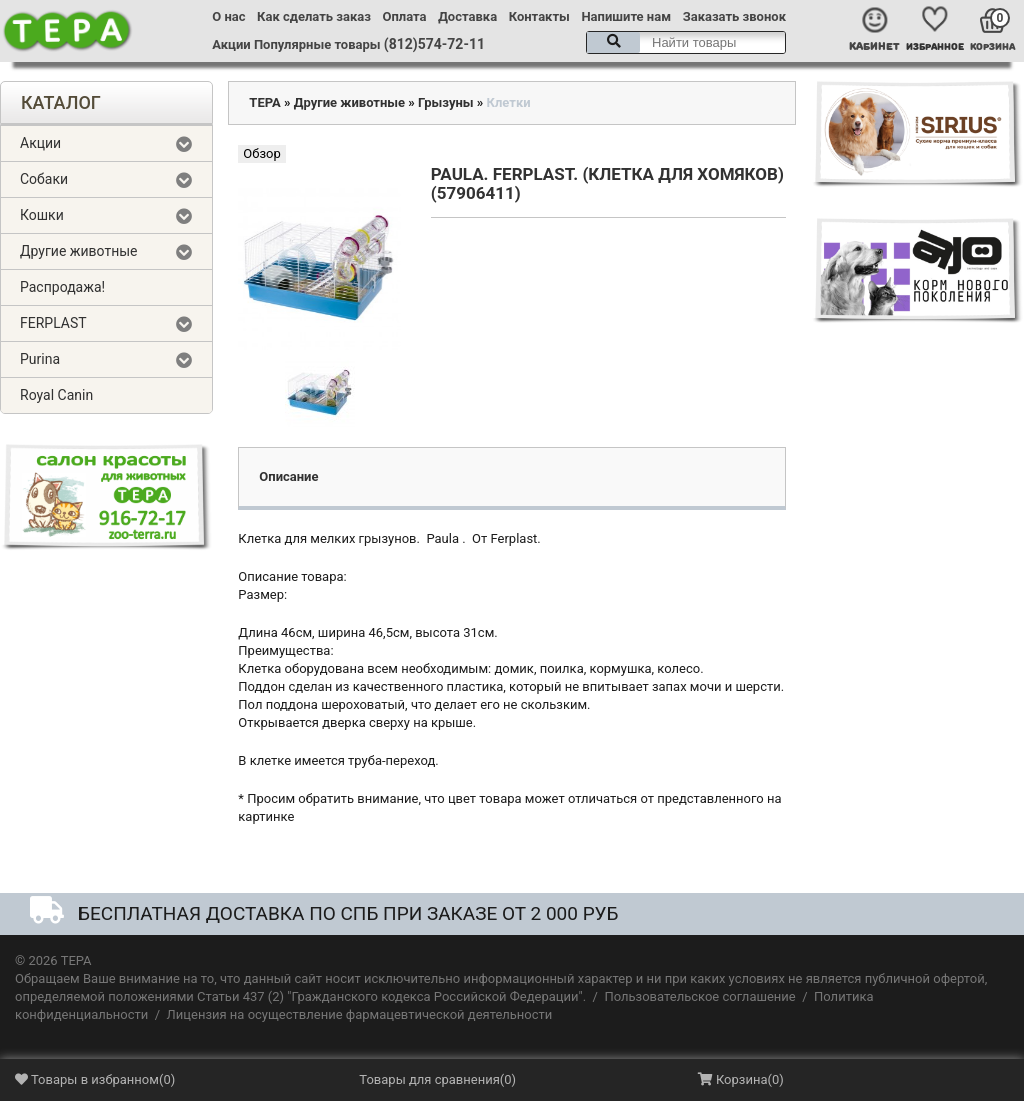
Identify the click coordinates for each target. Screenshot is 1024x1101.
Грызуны (446, 102)
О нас (228, 16)
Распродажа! (62, 287)
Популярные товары (317, 44)
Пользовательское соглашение (699, 996)
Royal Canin (56, 395)
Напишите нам (626, 16)
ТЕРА (264, 102)
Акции (231, 44)
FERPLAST (53, 323)
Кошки (42, 215)
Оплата (405, 16)
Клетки (509, 102)
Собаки (44, 179)
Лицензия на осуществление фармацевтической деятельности (360, 1014)
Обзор (261, 153)
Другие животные (79, 251)
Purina (40, 359)
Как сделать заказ (314, 16)
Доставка (467, 16)
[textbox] (686, 42)
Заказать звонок (734, 16)
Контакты (539, 16)
